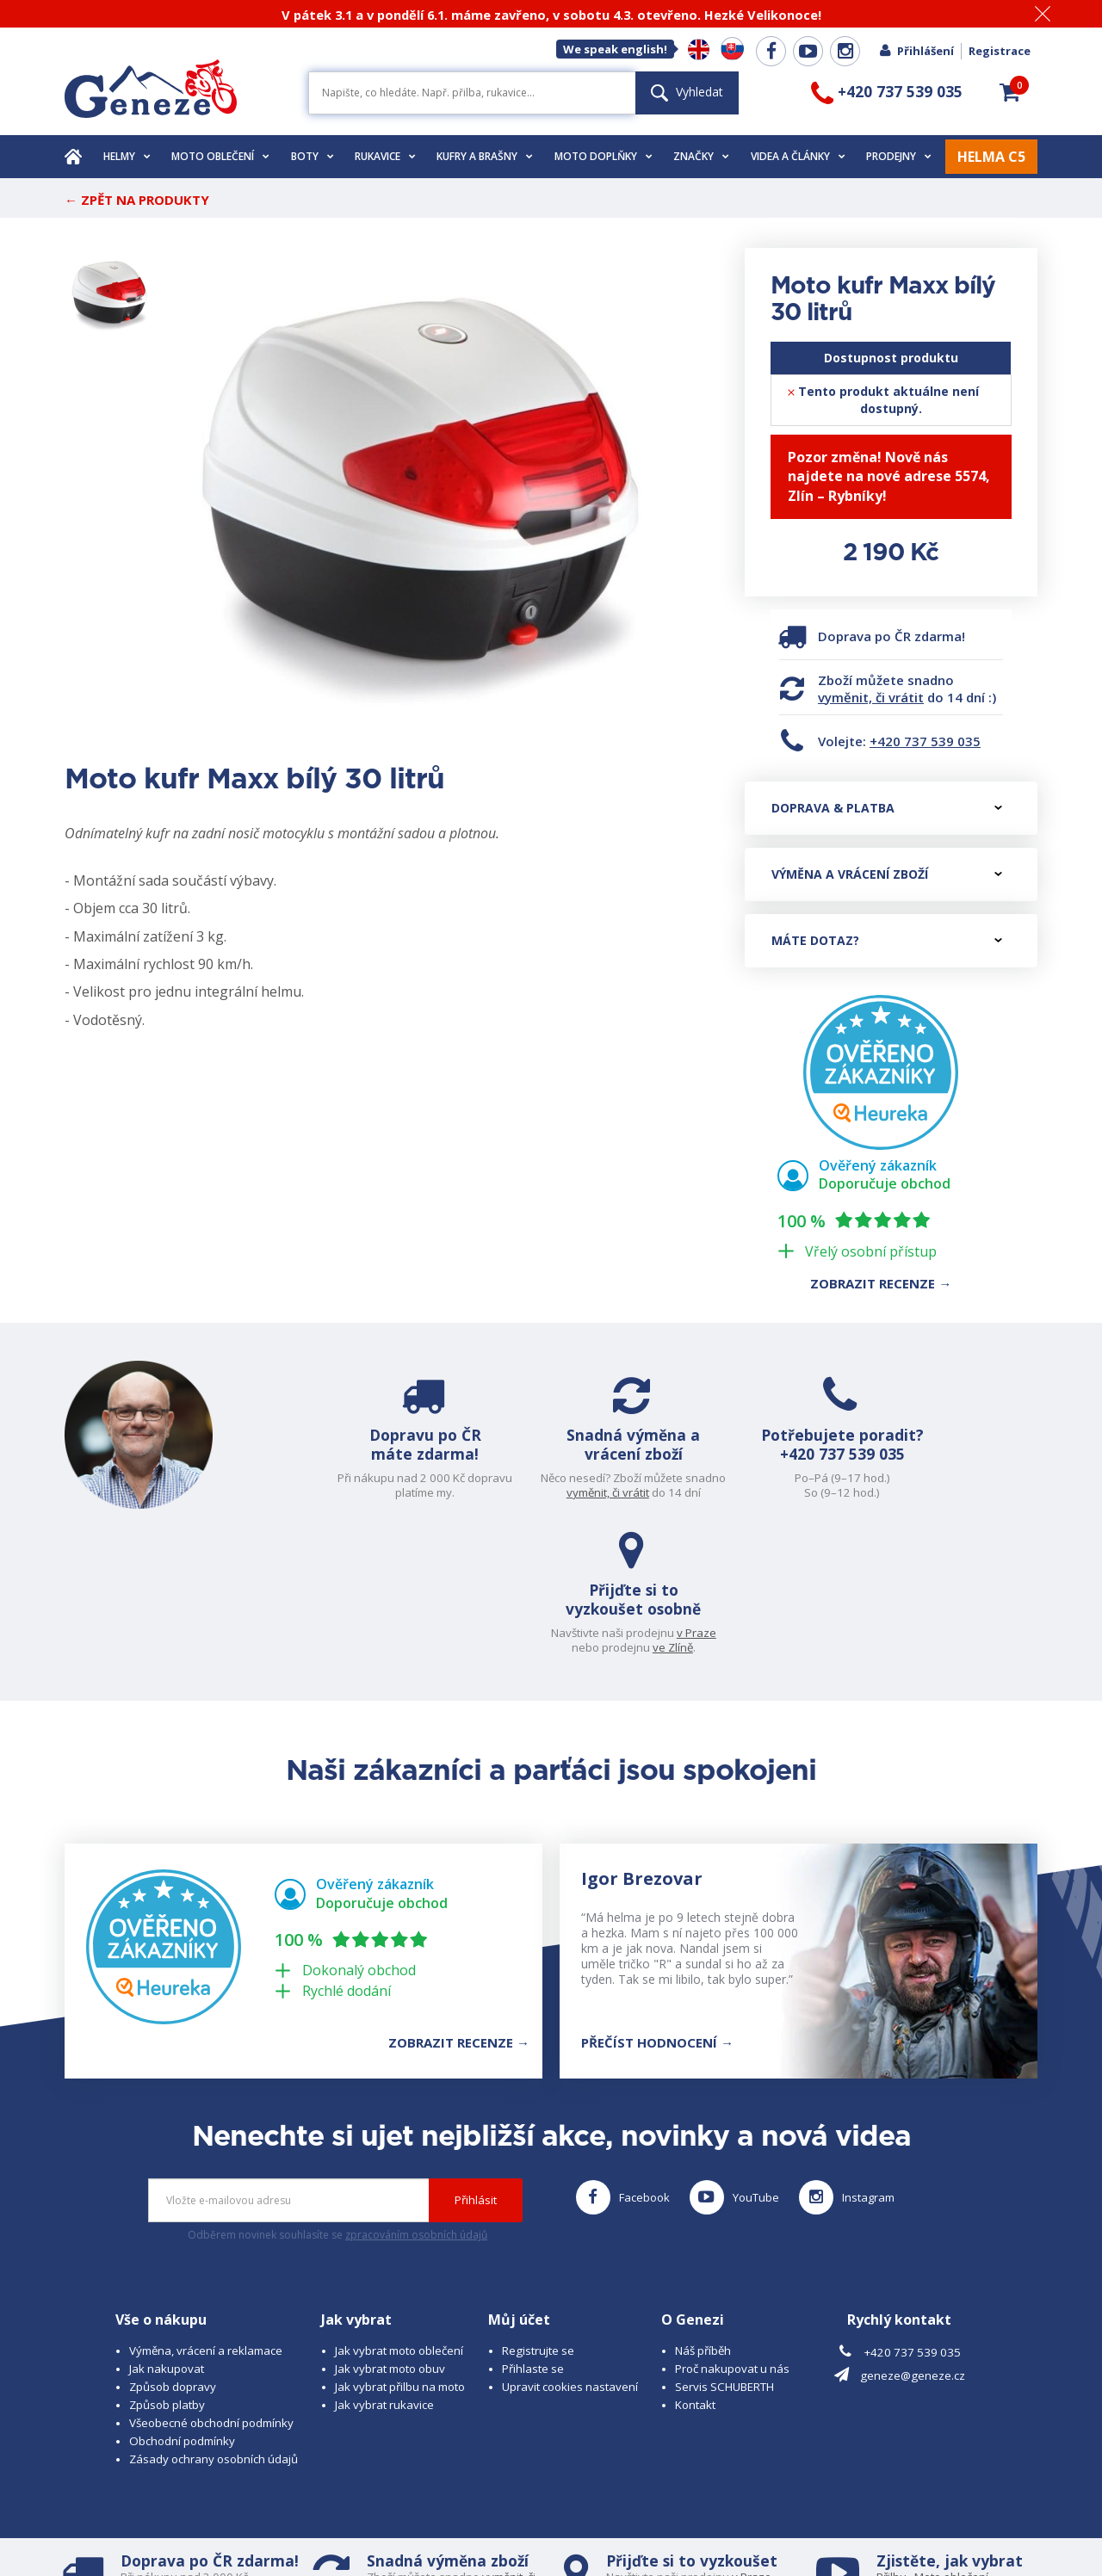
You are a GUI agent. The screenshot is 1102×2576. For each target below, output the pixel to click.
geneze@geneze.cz (912, 2237)
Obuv (946, 2454)
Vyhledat (687, 92)
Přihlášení (916, 51)
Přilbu (891, 2439)
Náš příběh (703, 2213)
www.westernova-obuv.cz (427, 2528)
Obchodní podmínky (182, 2303)
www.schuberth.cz (185, 2528)
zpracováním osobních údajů (416, 2097)
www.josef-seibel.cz (297, 2528)
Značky (701, 156)
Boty (312, 156)
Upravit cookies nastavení (570, 2249)
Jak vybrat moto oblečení (399, 2213)
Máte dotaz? (886, 940)
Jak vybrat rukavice (384, 2267)
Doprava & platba (886, 808)
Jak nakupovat (166, 2231)
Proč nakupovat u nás (732, 2231)
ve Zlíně (976, 1492)
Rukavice (385, 156)
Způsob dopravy (172, 2249)
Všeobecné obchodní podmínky (211, 2285)
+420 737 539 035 (925, 741)
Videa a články (798, 156)
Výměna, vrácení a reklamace (205, 2213)
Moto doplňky (603, 156)
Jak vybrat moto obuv (390, 2231)
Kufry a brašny (484, 156)
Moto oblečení (220, 156)
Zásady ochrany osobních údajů (213, 2321)
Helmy (127, 156)
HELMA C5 (991, 156)
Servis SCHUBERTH (724, 2249)
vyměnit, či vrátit (871, 697)
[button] (1010, 92)
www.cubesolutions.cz (595, 2513)
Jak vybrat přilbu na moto (400, 2249)
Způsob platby (167, 2267)
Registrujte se (538, 2213)
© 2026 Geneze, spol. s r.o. (134, 2513)
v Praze (999, 1478)
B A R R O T (432, 2513)
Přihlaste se (533, 2231)
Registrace (1000, 51)
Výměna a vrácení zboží (886, 874)
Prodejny (899, 156)
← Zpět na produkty (137, 199)
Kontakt (695, 2267)
